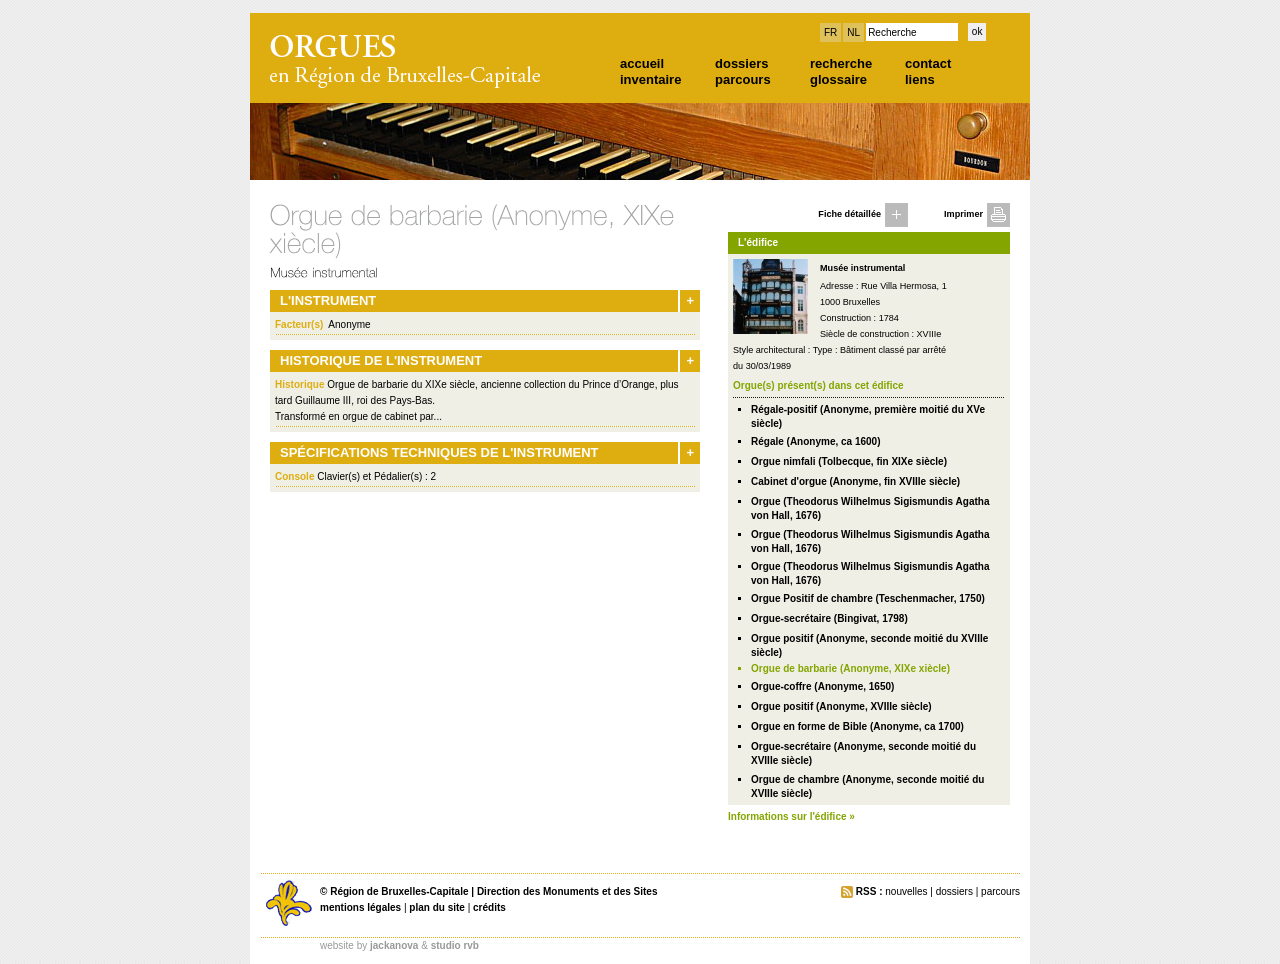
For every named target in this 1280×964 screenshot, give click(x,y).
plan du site (437, 907)
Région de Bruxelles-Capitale (399, 891)
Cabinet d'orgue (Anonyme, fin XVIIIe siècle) (855, 481)
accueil (642, 63)
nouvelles (906, 891)
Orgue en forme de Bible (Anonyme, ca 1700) (857, 726)
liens (920, 79)
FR (830, 32)
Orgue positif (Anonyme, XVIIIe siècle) (841, 706)
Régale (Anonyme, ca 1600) (816, 441)
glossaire (838, 79)
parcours (743, 79)
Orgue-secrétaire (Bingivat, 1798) (829, 618)
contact (928, 63)
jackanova (394, 945)
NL (853, 32)
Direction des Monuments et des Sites (567, 891)
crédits (489, 907)
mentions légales (360, 907)
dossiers (741, 63)
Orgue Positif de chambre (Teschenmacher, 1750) (868, 598)
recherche (841, 63)
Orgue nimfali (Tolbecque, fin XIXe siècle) (849, 461)
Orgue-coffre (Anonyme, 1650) (822, 686)
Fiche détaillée (849, 214)
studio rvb (455, 945)
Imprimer (963, 214)
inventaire (650, 79)
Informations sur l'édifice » (791, 816)
